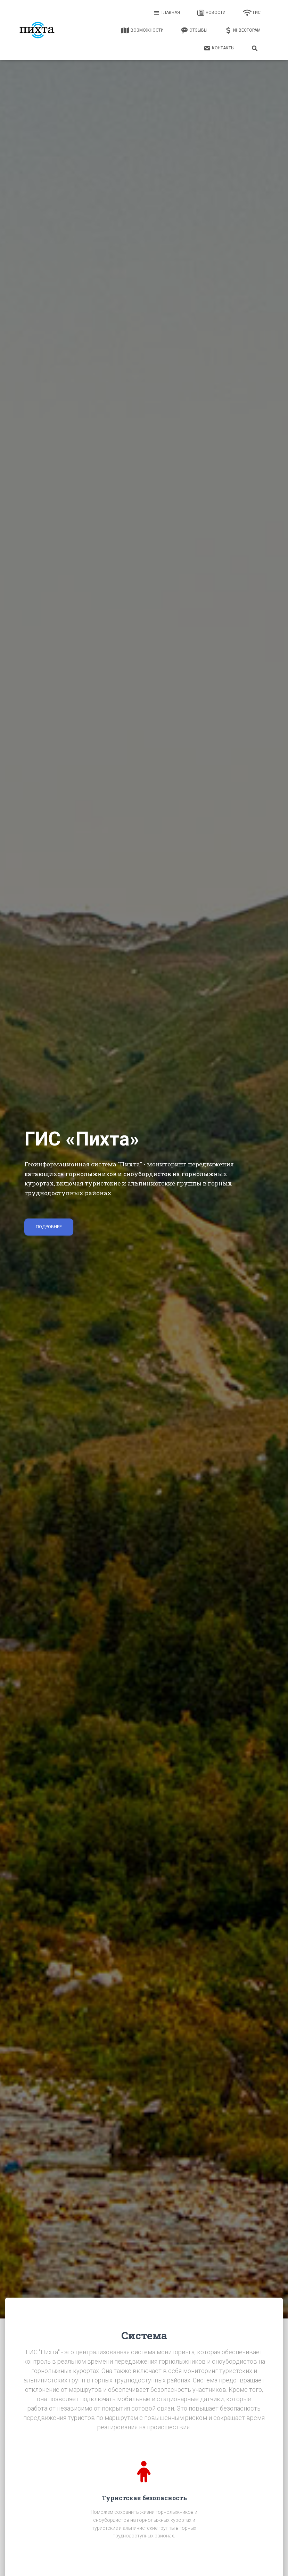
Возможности (142, 30)
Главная (166, 12)
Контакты (219, 48)
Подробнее (49, 1226)
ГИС (252, 12)
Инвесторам (243, 30)
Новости (211, 12)
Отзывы (194, 30)
